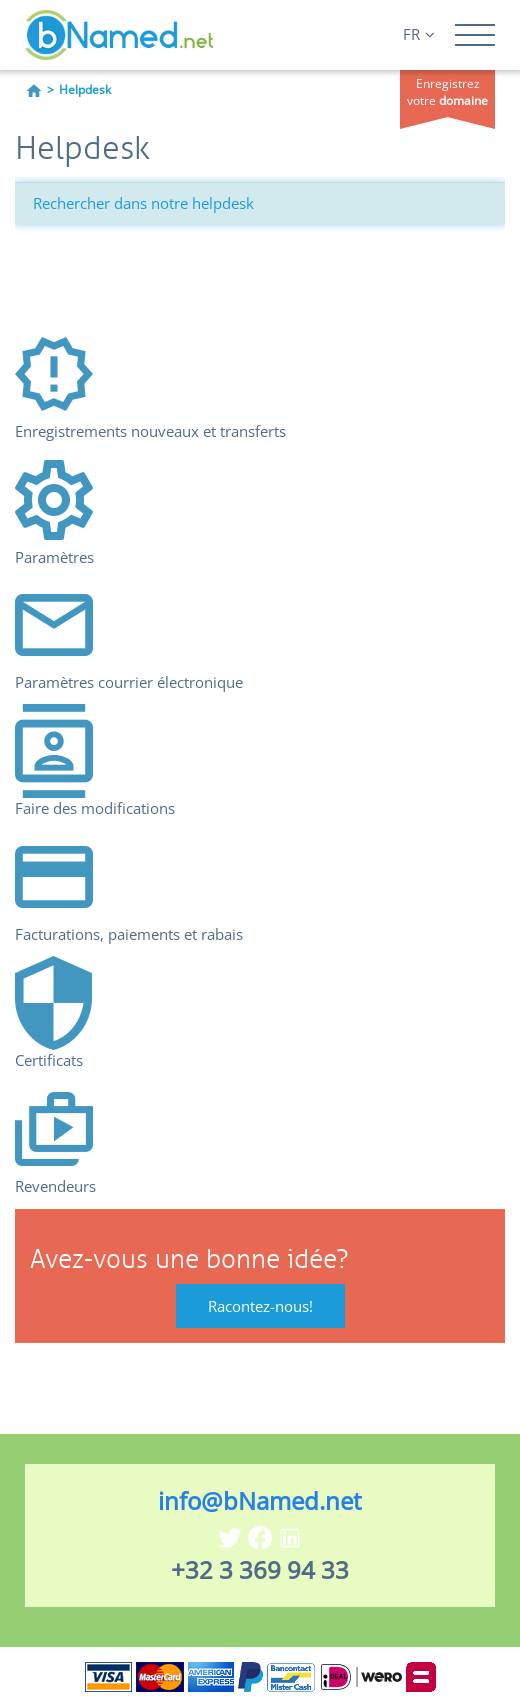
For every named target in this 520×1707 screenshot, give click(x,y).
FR (419, 34)
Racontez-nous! (260, 1306)
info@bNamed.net (260, 1500)
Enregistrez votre (447, 92)
